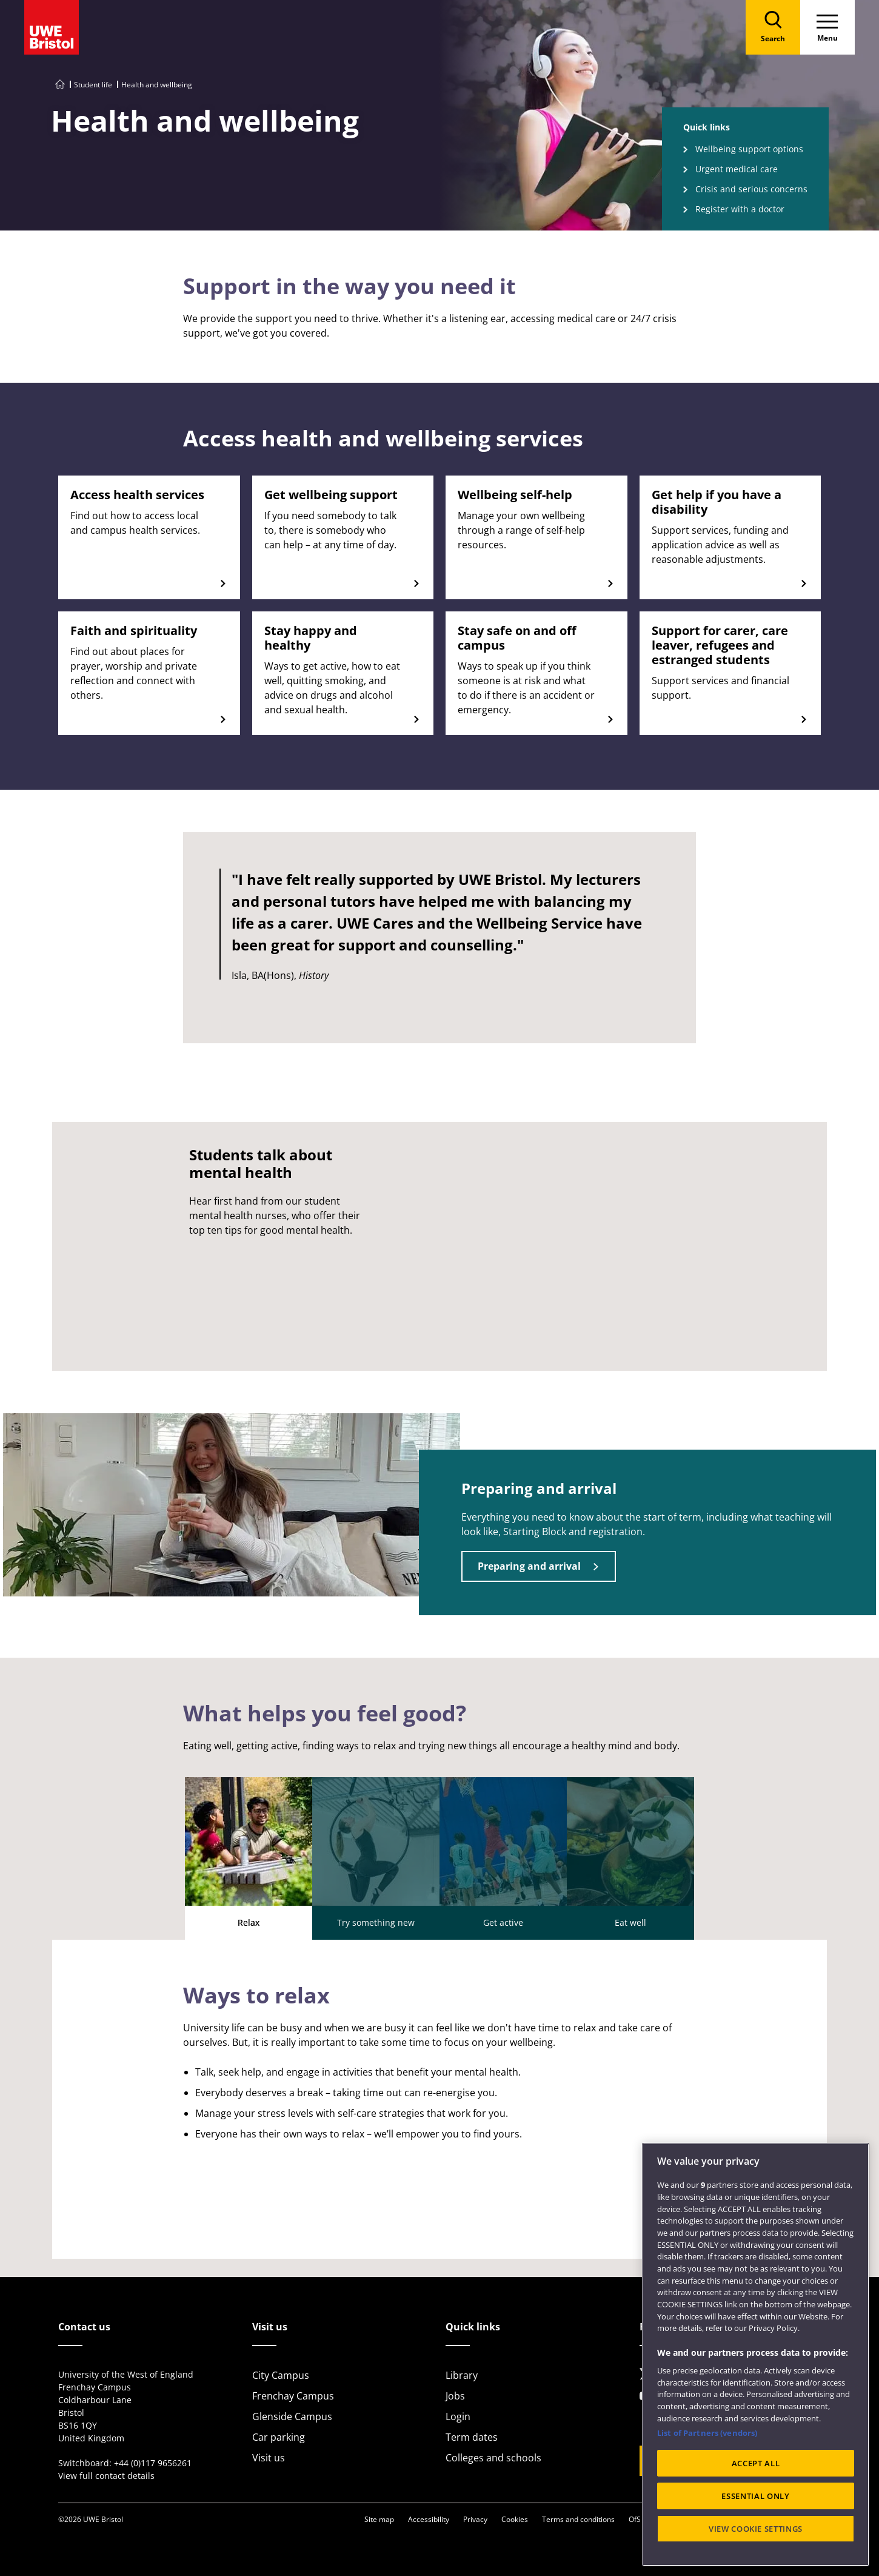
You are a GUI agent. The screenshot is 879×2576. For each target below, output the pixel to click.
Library (462, 2375)
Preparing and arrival (529, 1566)
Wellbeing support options (749, 149)
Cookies (514, 2519)
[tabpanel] (440, 2099)
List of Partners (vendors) (707, 2432)
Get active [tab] (503, 1852)
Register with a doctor (739, 209)
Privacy (475, 2519)
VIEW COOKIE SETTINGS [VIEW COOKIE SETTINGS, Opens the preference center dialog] (756, 2528)
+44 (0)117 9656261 (153, 2463)
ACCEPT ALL (756, 2463)
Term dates (472, 2437)
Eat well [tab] (630, 1852)
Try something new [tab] (376, 1852)
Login (458, 2416)
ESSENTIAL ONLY (755, 2495)
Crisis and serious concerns (751, 189)
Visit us (268, 2457)
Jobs (455, 2396)
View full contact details (106, 2475)
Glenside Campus (292, 2416)
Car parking (278, 2437)
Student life (93, 84)
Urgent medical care (736, 169)
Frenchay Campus (293, 2396)
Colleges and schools (493, 2457)
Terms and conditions (578, 2519)
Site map (379, 2519)
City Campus (280, 2375)
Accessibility (428, 2519)
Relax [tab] (248, 1852)
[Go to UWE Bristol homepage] (60, 84)
